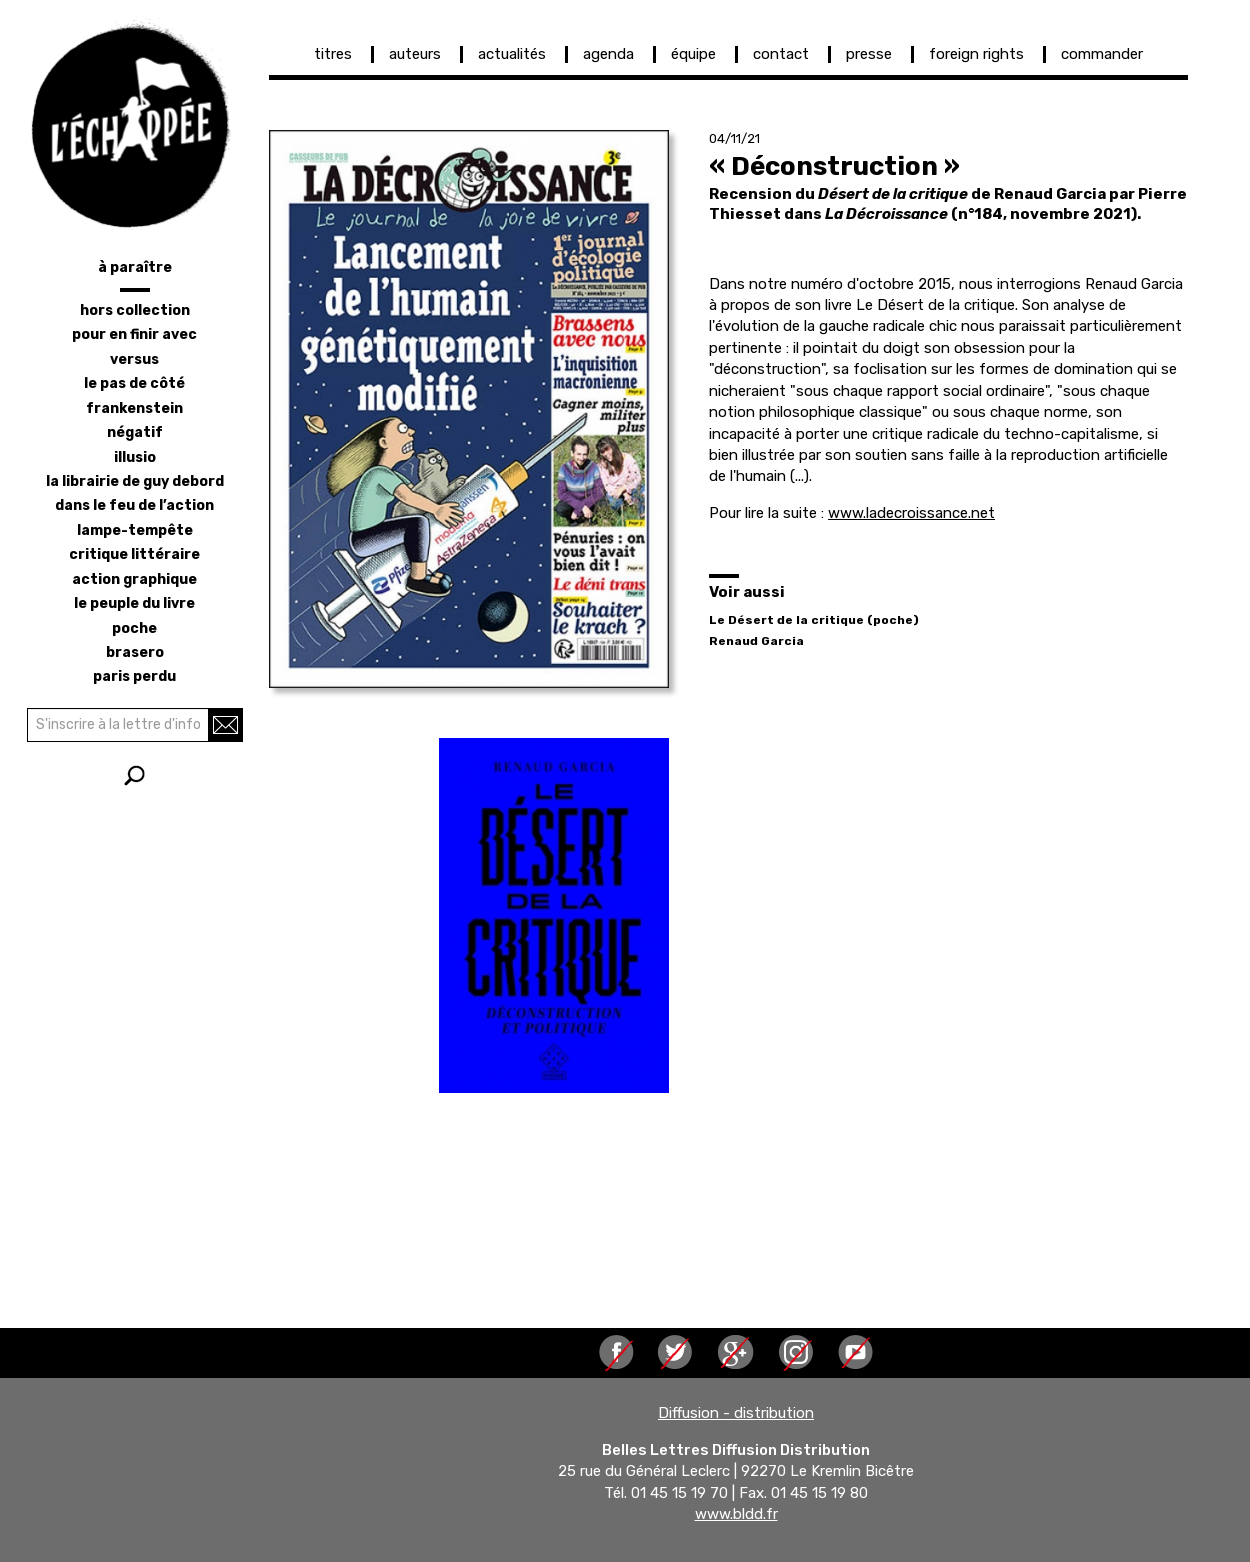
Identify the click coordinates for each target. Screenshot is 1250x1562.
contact (781, 54)
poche (134, 628)
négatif (135, 432)
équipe (693, 54)
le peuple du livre (134, 603)
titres (333, 54)
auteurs (415, 54)
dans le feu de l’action (134, 505)
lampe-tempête (135, 530)
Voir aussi (747, 592)
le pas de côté (134, 383)
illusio (135, 457)
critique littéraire (134, 554)
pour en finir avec (134, 334)
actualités (512, 54)
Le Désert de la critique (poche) (814, 620)
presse (869, 54)
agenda (608, 54)
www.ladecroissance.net (911, 513)
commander (1102, 54)
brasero (135, 652)
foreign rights (976, 54)
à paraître (135, 267)
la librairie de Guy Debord (135, 481)
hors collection (135, 310)
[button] (469, 409)
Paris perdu (134, 676)
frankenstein (134, 408)
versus (134, 359)
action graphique (134, 579)
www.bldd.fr (736, 1515)
